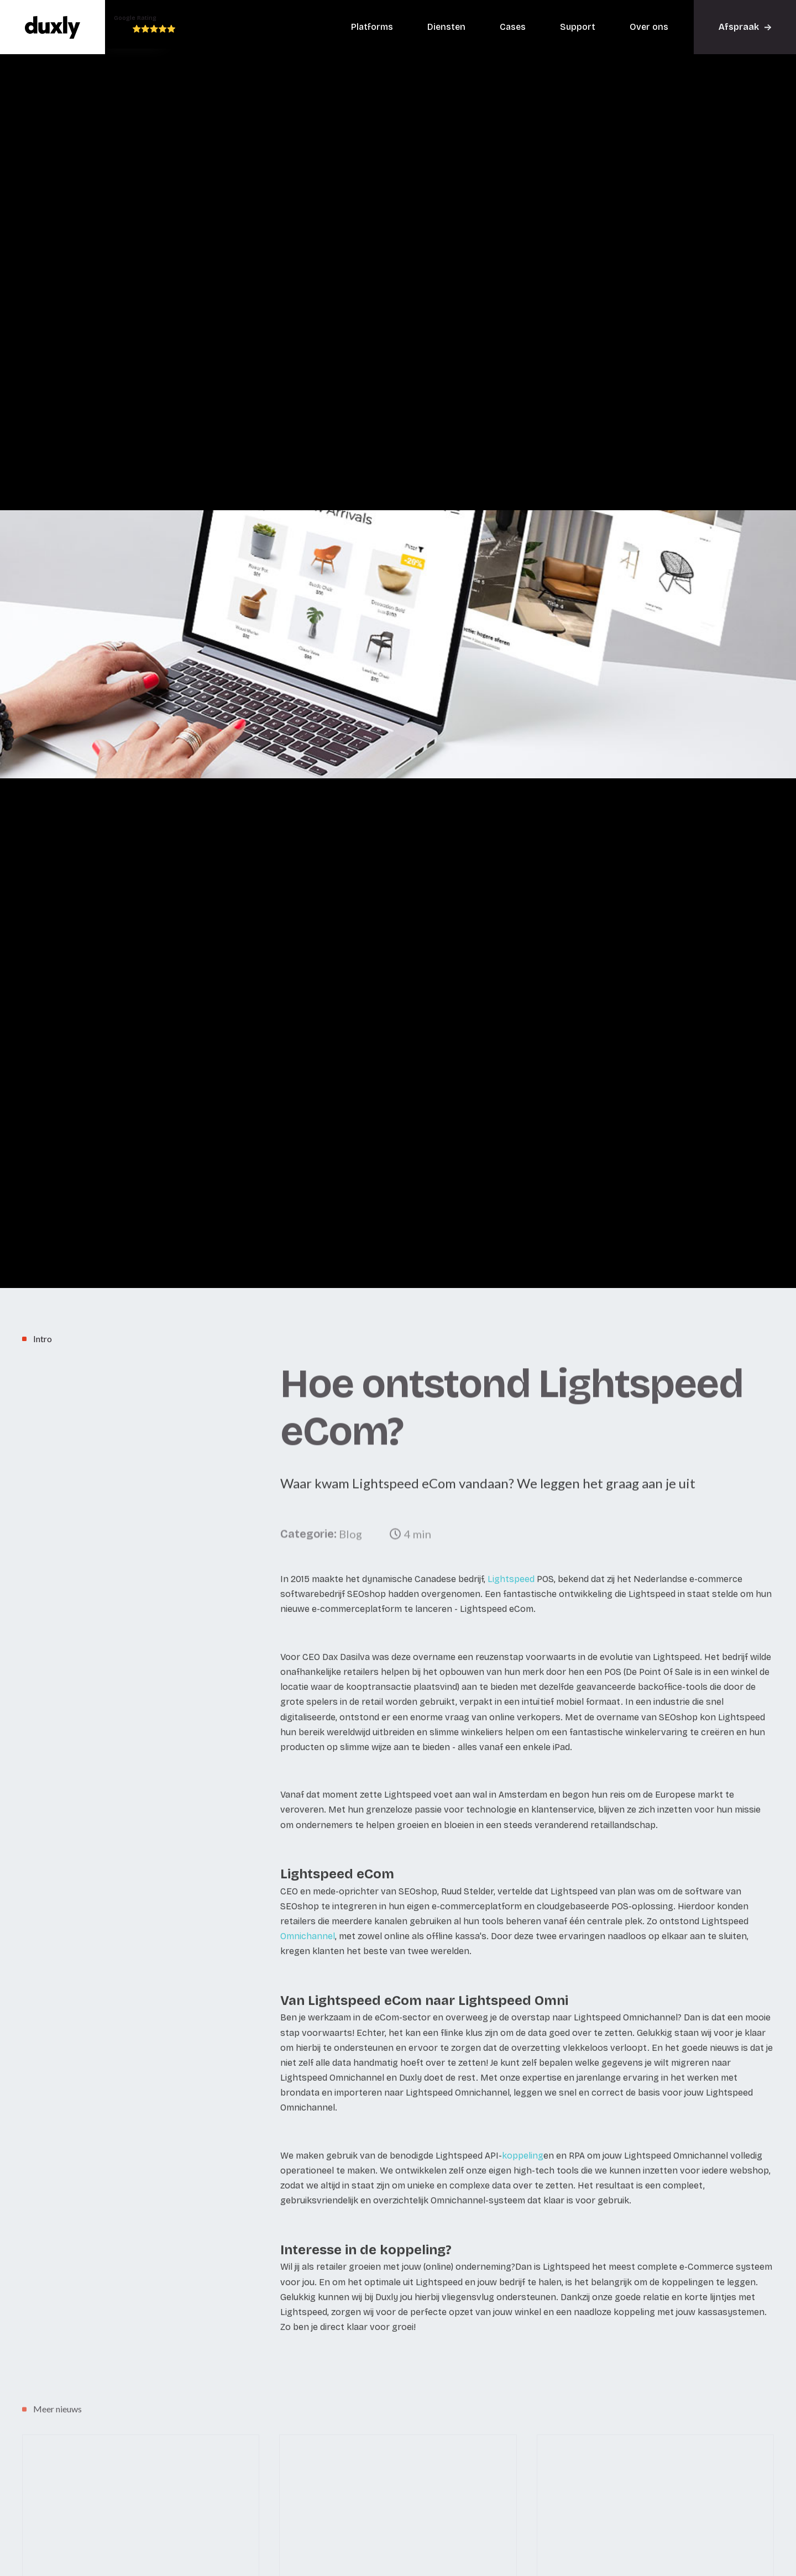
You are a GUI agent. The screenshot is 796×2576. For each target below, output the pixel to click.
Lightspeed (511, 1609)
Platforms (372, 27)
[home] (52, 27)
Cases (513, 27)
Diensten (446, 27)
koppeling (522, 2186)
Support (577, 27)
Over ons (649, 27)
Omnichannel (307, 1966)
